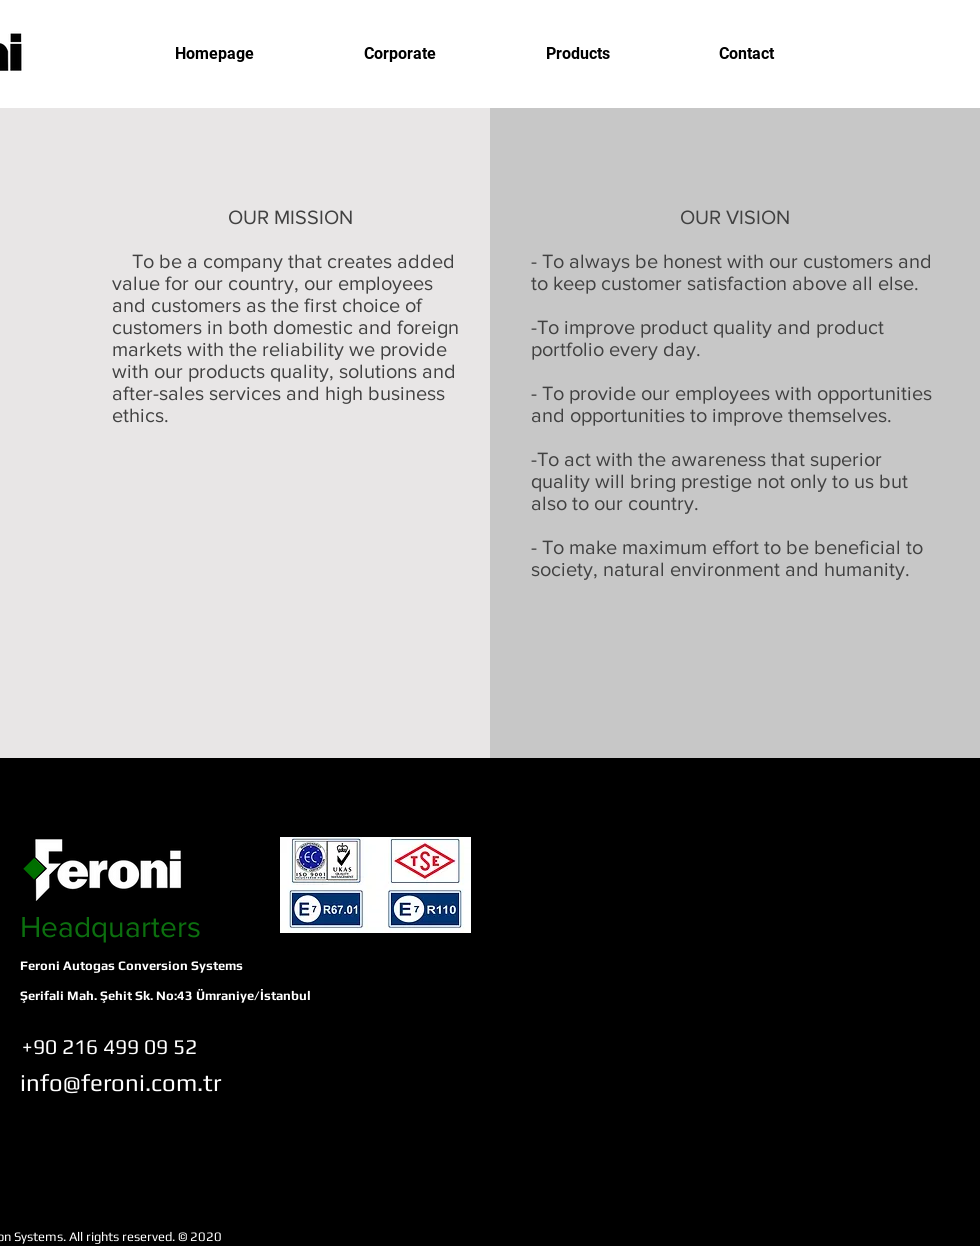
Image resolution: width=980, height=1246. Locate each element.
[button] (400, 54)
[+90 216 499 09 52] (109, 1046)
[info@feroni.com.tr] (120, 1082)
